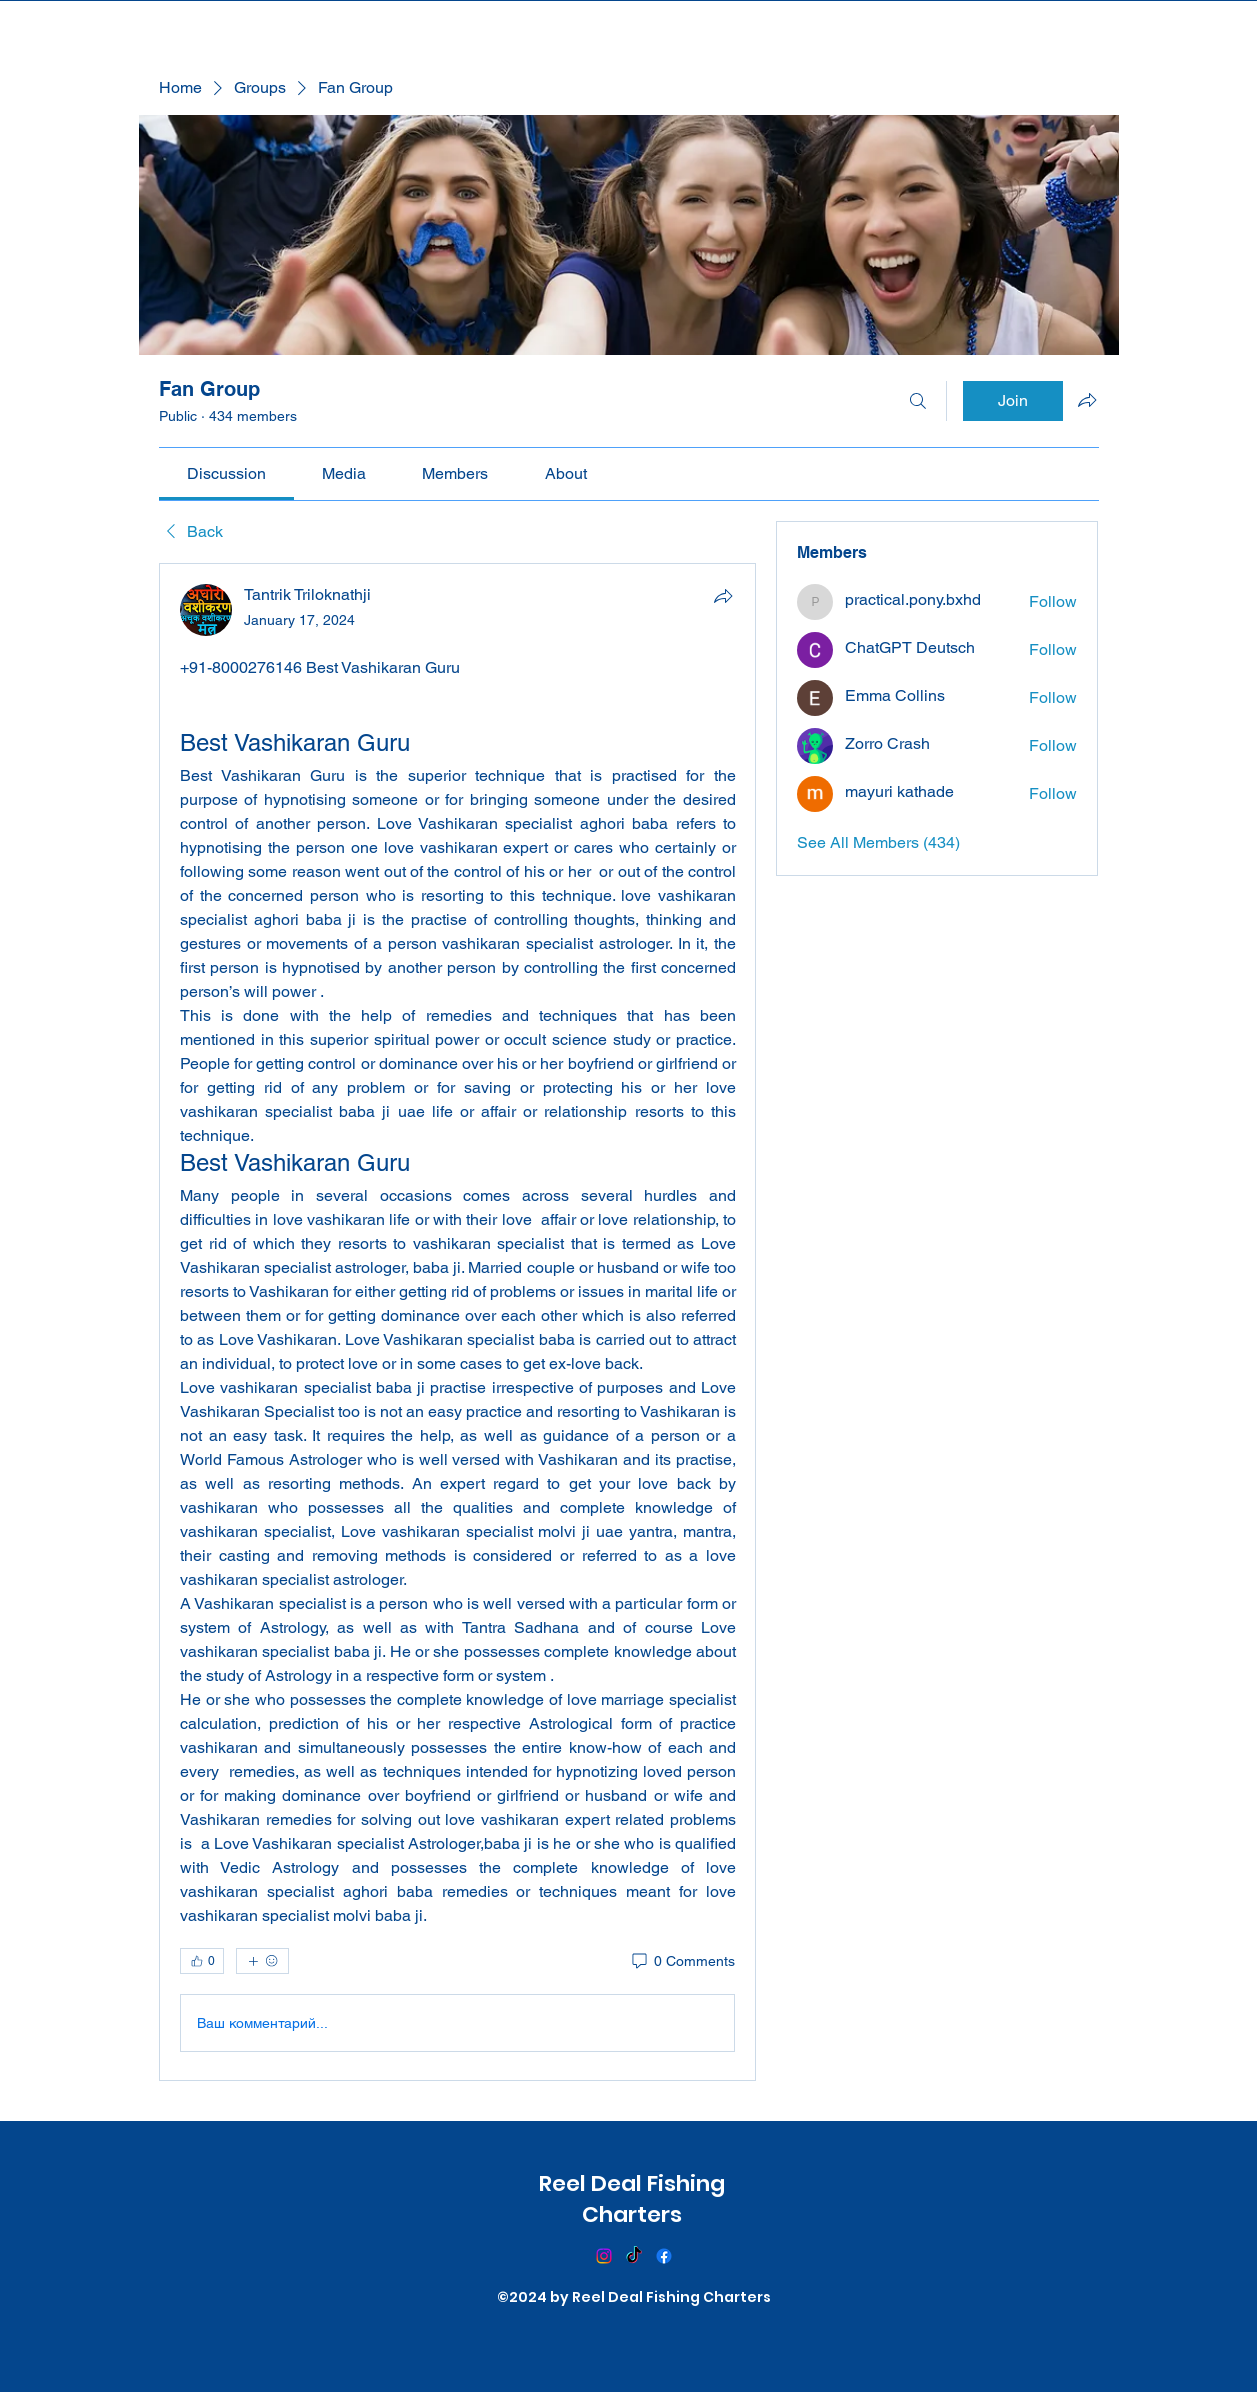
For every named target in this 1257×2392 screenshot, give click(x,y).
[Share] (723, 596)
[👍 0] (202, 1961)
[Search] (918, 401)
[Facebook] (664, 2256)
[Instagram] (604, 2256)
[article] (458, 1322)
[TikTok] (634, 2256)
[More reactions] (262, 1961)
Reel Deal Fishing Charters (632, 2199)
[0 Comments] (682, 1962)
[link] (226, 473)
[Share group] (1087, 400)
